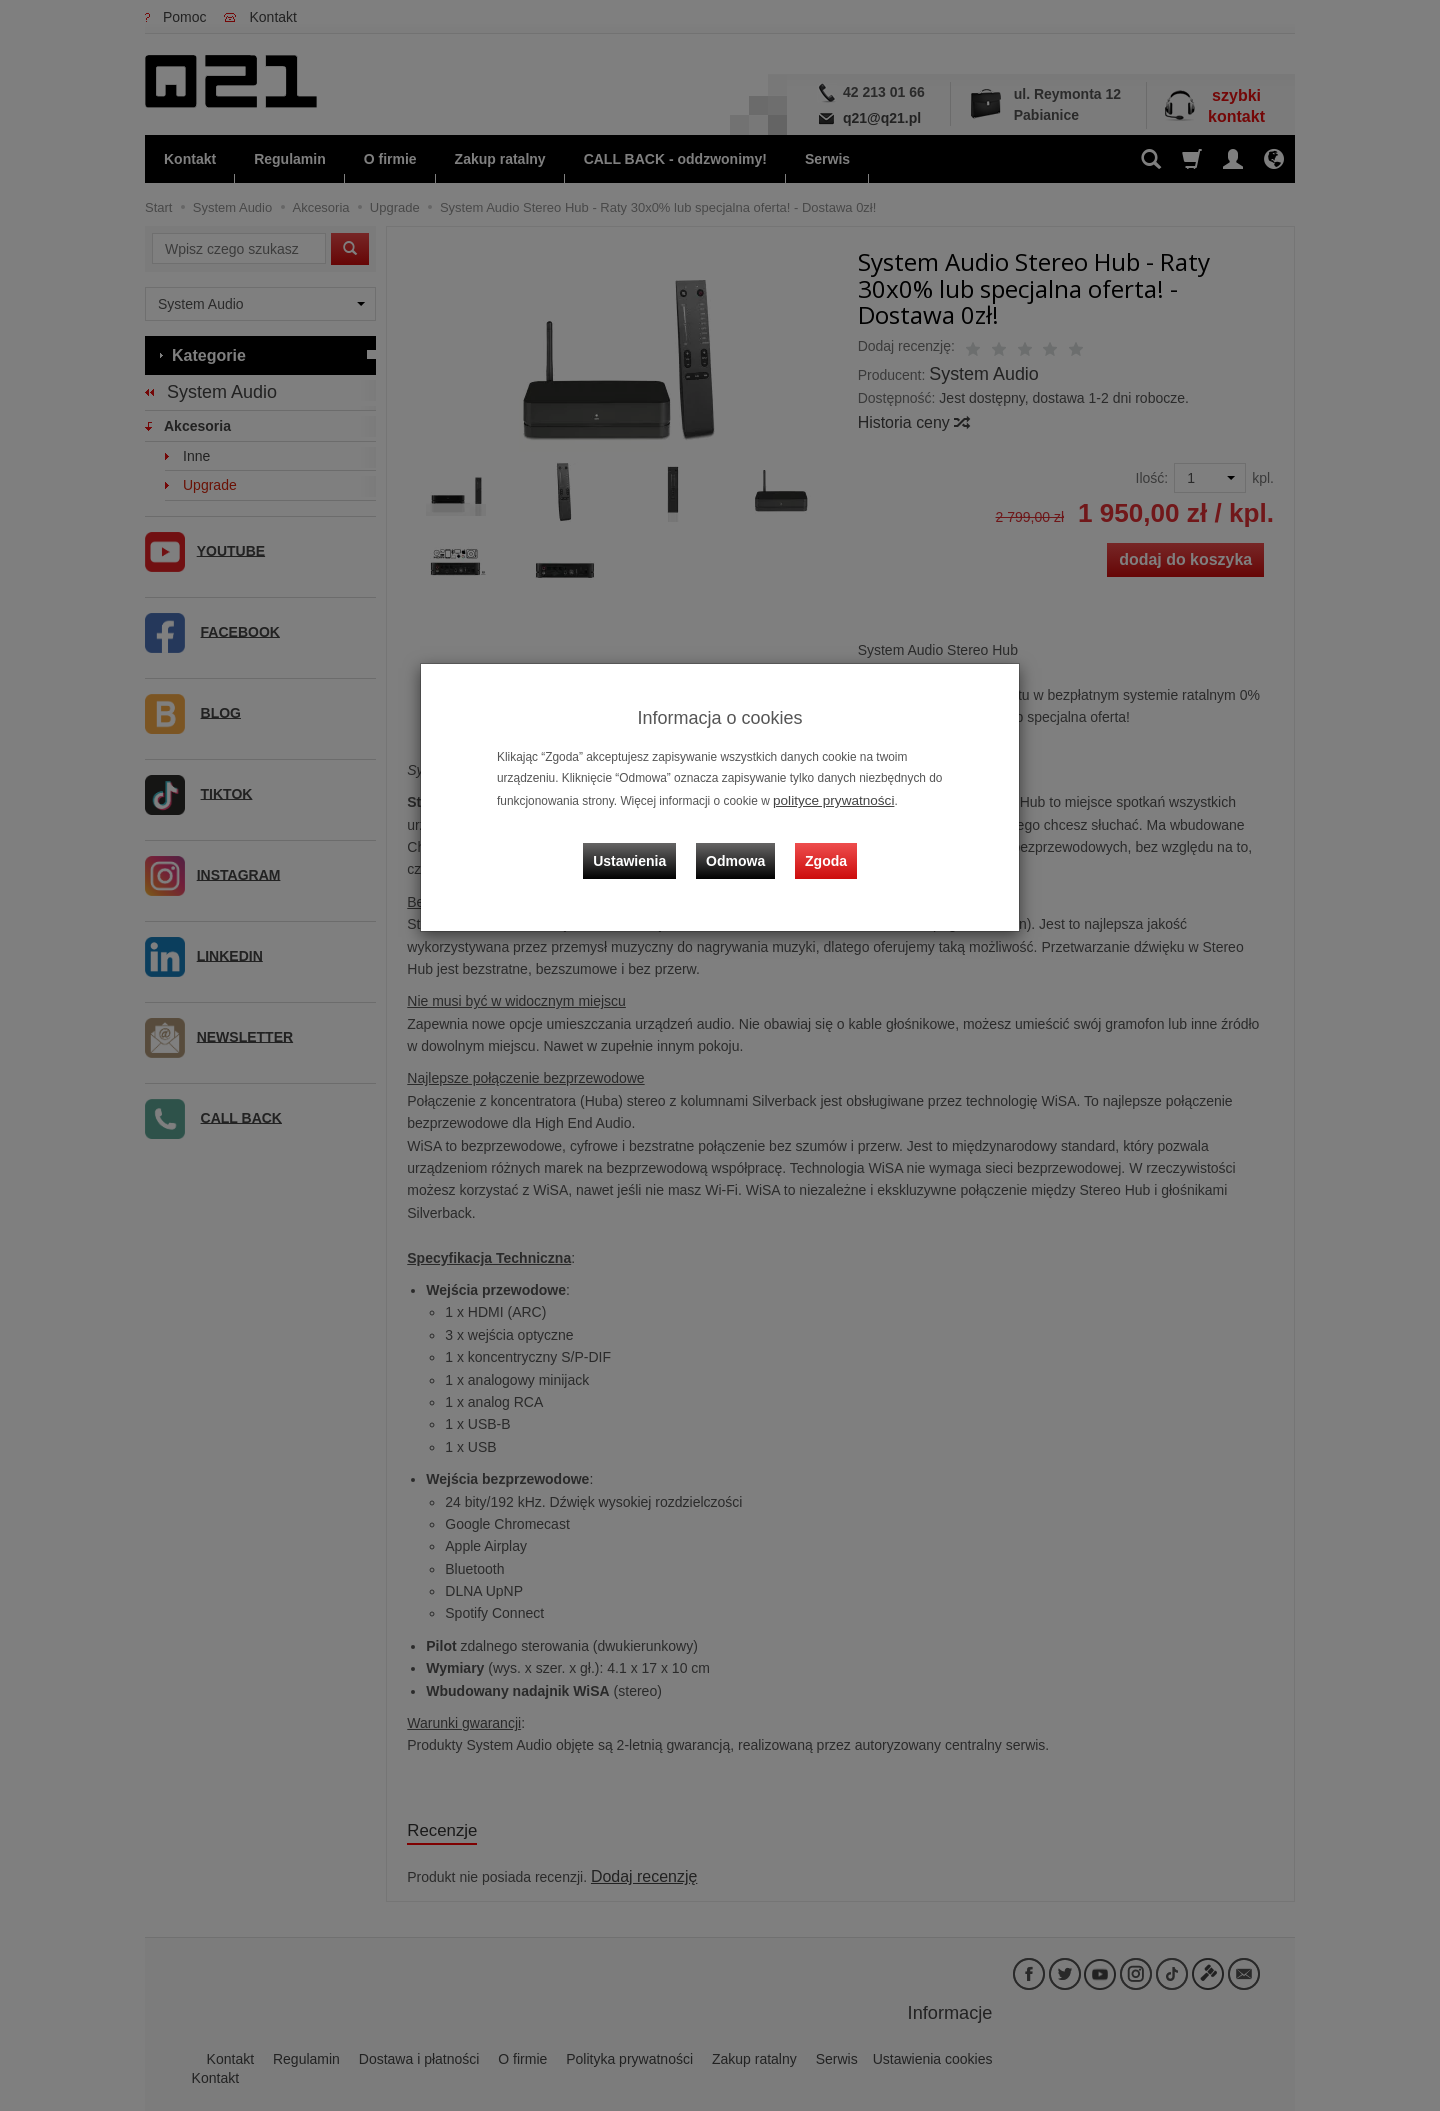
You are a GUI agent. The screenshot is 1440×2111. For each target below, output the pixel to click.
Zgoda (821, 843)
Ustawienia (644, 843)
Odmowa (740, 843)
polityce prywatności (826, 799)
